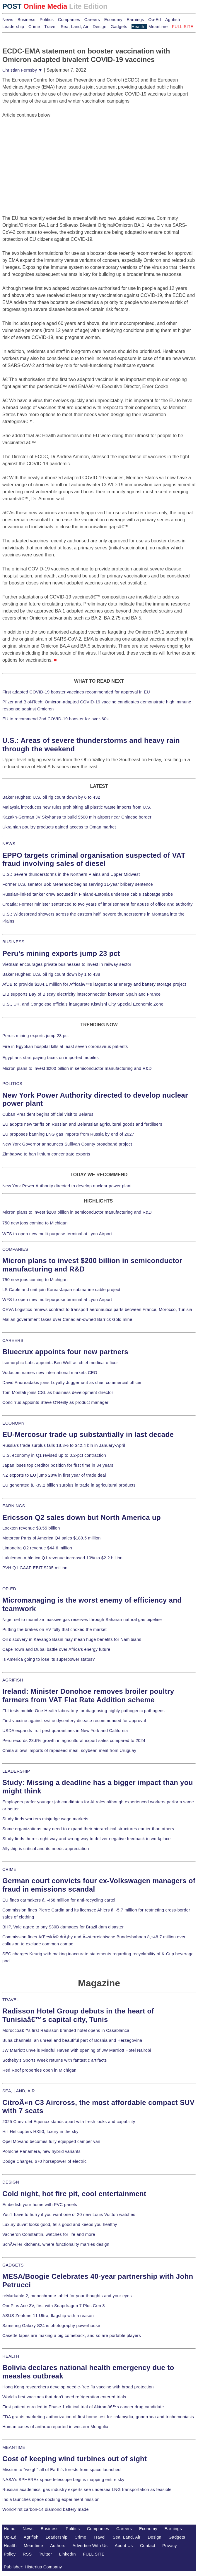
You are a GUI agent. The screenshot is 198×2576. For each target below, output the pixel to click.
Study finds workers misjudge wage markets (45, 1818)
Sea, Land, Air (74, 26)
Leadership (13, 26)
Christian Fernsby (22, 70)
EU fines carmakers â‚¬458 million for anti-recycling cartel (58, 1900)
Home (10, 2528)
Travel (50, 26)
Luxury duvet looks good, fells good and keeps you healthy (59, 2224)
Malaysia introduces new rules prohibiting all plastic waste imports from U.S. (76, 807)
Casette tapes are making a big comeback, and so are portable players (71, 2335)
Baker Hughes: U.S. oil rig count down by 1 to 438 (51, 974)
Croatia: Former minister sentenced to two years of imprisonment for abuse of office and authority (97, 904)
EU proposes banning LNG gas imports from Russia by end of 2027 (68, 1134)
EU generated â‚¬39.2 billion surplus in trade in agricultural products (69, 1485)
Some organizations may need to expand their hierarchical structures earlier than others (88, 1828)
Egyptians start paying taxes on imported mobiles (50, 1057)
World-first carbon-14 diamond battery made (45, 2509)
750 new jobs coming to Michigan (35, 1223)
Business (26, 19)
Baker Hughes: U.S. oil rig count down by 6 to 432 (51, 797)
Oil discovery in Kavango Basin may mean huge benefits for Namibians (71, 1639)
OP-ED (9, 1589)
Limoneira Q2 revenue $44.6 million (37, 1548)
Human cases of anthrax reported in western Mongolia (55, 2426)
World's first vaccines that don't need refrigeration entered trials (64, 2397)
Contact (147, 2545)
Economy (113, 19)
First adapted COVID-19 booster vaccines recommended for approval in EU (76, 692)
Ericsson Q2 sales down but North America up (81, 1517)
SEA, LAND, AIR (18, 2091)
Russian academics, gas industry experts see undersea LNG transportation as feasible (87, 2489)
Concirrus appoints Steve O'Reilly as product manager (55, 1402)
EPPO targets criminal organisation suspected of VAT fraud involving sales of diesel (93, 859)
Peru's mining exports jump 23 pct (61, 953)
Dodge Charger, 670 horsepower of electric (44, 2161)
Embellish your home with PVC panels (39, 2204)
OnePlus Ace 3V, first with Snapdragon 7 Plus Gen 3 (53, 2305)
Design (99, 26)
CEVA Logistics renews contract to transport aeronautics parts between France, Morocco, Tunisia (97, 1309)
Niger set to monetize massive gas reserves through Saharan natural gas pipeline (82, 1619)
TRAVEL (10, 1999)
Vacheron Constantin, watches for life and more (48, 2234)
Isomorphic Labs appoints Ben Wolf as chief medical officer (60, 1362)
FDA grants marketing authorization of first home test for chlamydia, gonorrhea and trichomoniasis (98, 2416)
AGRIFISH (12, 1680)
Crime (34, 26)
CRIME (9, 1869)
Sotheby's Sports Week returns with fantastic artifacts (54, 2060)
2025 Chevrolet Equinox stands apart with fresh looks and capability (68, 2121)
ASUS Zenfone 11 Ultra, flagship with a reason (48, 2315)
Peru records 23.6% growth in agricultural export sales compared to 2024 (73, 1740)
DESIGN (10, 2182)
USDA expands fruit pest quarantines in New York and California (65, 1730)
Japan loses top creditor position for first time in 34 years (57, 1465)
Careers (92, 19)
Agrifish (172, 19)
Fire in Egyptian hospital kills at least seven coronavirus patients (65, 1046)
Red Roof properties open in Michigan (39, 2070)
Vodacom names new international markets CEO (49, 1372)
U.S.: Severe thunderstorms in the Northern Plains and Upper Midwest (71, 874)
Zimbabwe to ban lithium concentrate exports (46, 1154)
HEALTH (10, 2356)
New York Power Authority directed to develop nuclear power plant (67, 1186)
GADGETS (13, 2265)
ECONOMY (13, 1423)
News (7, 19)
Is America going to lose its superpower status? (48, 1659)
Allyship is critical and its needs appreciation (45, 1848)
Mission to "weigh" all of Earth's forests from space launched (61, 2469)
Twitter (45, 2554)
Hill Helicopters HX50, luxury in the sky (40, 2131)
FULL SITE (94, 2554)
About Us (124, 2545)
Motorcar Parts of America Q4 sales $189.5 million (51, 1538)
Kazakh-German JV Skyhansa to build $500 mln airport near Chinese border (76, 817)
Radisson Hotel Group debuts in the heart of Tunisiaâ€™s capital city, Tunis (78, 2015)
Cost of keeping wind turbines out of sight (74, 2459)
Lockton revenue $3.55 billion (31, 1528)
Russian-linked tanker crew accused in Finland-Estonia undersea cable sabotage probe (87, 894)
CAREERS (12, 1340)
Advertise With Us (89, 2545)
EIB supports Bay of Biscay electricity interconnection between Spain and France (81, 994)
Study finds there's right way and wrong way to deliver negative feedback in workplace (86, 1838)
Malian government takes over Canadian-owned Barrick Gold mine (67, 1319)
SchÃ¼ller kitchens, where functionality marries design (55, 2244)
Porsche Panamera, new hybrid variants (41, 2151)
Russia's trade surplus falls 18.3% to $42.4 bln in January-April (63, 1445)
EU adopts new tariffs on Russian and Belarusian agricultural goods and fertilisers (82, 1124)
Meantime (158, 26)
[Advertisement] (46, 155)
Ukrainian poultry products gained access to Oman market (59, 827)
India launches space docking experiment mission (51, 2499)
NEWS (8, 843)
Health (138, 26)
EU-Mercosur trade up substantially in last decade (88, 1434)
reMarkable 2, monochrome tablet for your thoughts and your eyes (67, 2295)
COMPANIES (15, 1249)
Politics (47, 19)
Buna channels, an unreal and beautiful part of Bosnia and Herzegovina (72, 2040)
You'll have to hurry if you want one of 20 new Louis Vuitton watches (68, 2214)
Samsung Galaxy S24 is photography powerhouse (51, 2325)
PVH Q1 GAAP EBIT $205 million (34, 1567)
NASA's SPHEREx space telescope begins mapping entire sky (63, 2479)
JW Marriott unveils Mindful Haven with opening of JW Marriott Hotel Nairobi (76, 2050)
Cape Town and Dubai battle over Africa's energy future (56, 1649)
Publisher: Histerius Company (33, 2567)
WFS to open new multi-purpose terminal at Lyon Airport (57, 1233)
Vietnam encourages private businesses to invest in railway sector (66, 964)
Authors (57, 2545)
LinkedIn (67, 2554)
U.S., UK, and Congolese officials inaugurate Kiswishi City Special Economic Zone (82, 1004)
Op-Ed (154, 19)
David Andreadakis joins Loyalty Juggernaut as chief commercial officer (72, 1382)
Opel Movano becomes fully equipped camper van (51, 2141)
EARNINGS (13, 1506)
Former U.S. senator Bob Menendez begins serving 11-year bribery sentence (77, 884)
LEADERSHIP (16, 1771)
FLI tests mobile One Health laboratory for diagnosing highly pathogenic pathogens (83, 1710)
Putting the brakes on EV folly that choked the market (54, 1629)
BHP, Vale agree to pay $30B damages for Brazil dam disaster (63, 1927)
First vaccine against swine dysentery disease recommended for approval (74, 1720)
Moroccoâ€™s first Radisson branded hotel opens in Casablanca (65, 2030)
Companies (69, 19)
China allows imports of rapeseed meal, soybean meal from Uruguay (69, 1750)
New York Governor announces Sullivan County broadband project (67, 1144)
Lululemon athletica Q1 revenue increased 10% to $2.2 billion (62, 1558)
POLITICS (12, 1083)
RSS (27, 2554)
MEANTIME (13, 2447)
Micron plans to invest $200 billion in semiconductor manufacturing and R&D (77, 1068)
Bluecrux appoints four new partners (65, 1352)
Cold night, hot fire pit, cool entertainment (74, 2194)
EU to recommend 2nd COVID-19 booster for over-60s (55, 719)
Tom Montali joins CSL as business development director (57, 1392)
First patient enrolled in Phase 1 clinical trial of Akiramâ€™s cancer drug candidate (83, 2406)
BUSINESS (13, 942)
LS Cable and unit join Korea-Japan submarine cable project (61, 1289)
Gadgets (119, 26)
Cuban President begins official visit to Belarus (47, 1114)
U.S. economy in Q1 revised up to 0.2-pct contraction (54, 1455)
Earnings (135, 19)
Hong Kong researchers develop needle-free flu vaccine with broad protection (78, 2387)
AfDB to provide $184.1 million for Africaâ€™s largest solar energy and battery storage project (94, 984)
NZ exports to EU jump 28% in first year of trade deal (54, 1475)
